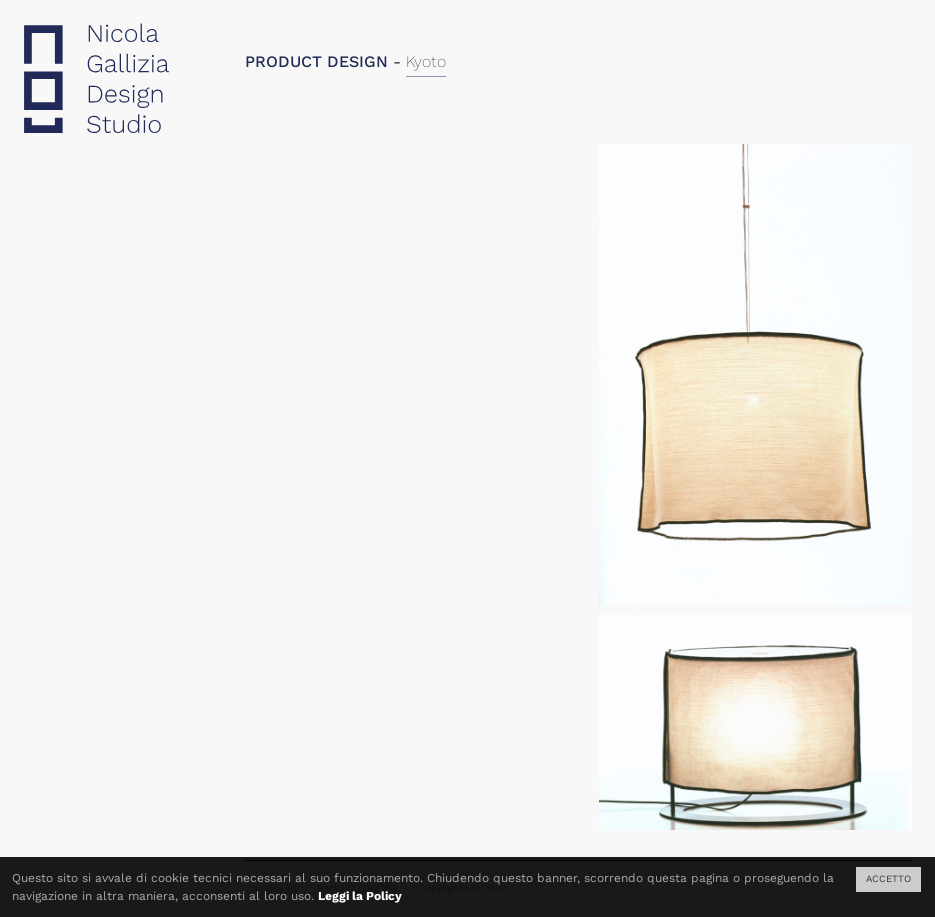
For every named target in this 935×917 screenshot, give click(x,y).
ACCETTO (888, 878)
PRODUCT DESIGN (316, 61)
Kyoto (426, 61)
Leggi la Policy (360, 896)
